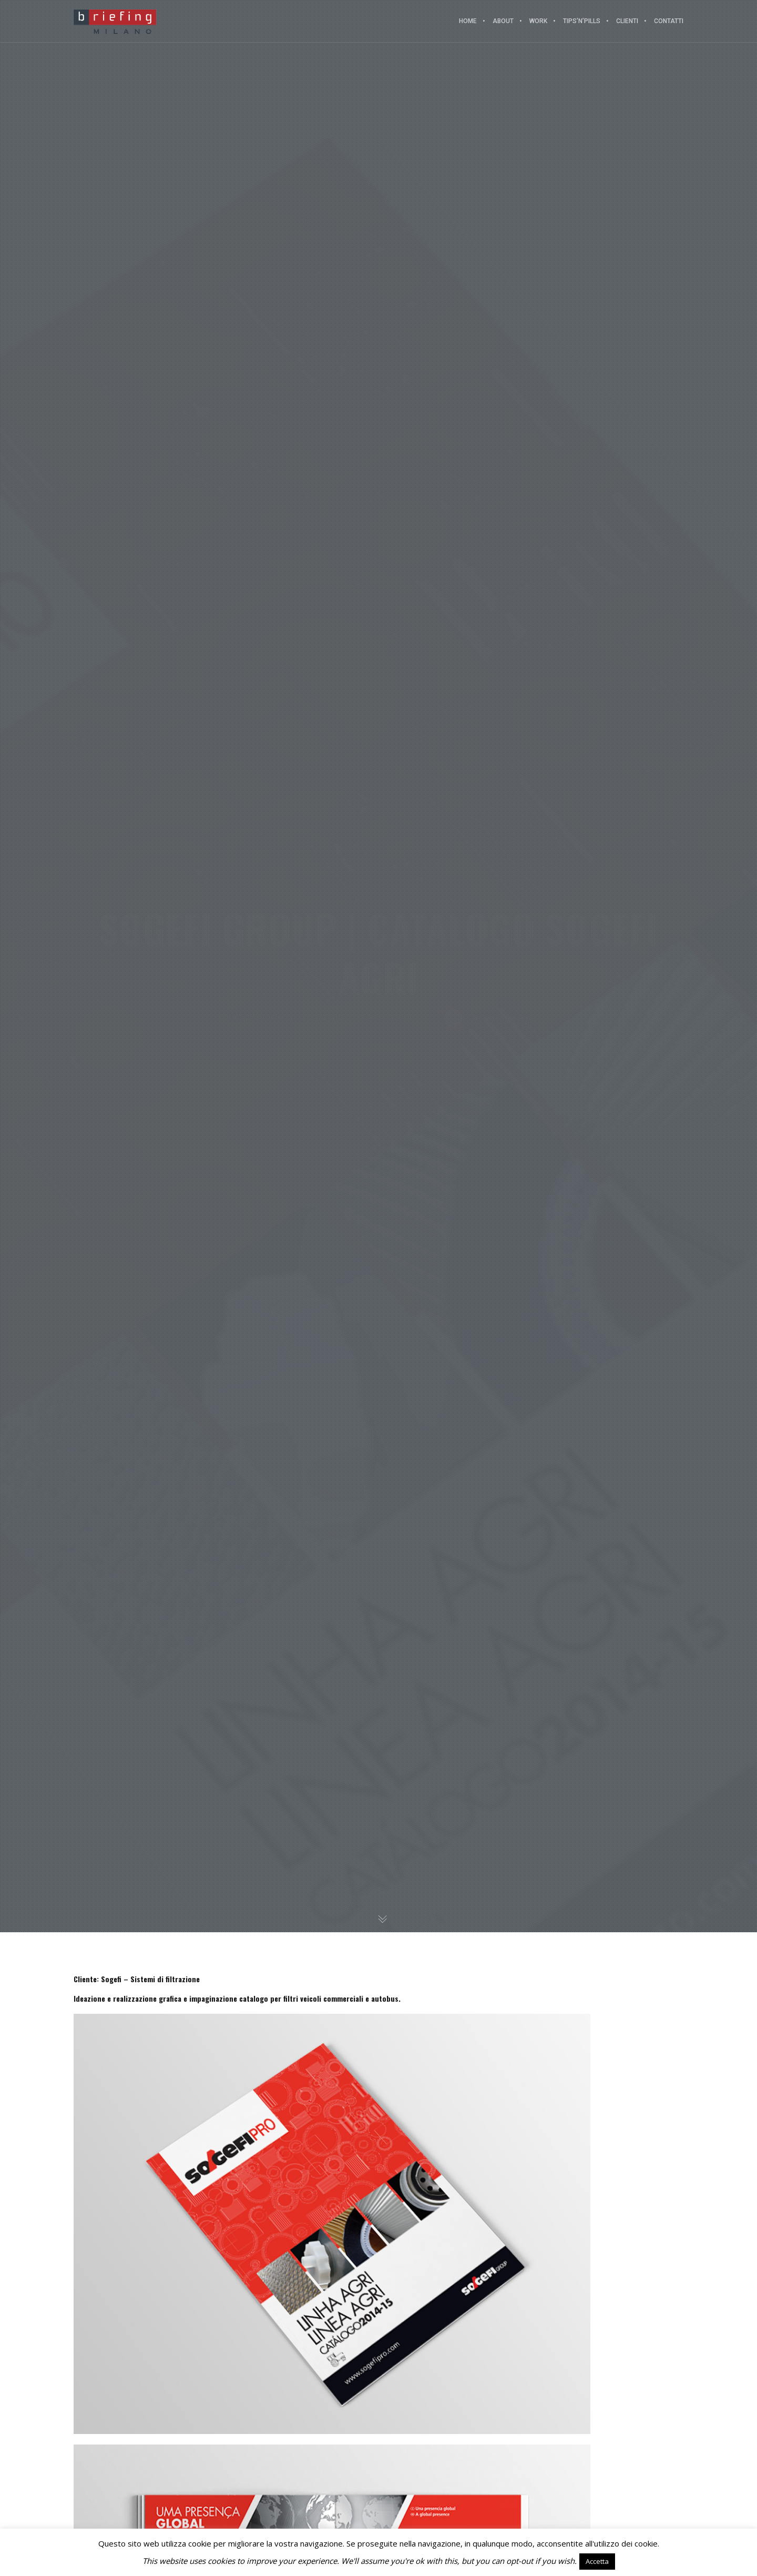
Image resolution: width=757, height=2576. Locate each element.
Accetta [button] (597, 2561)
